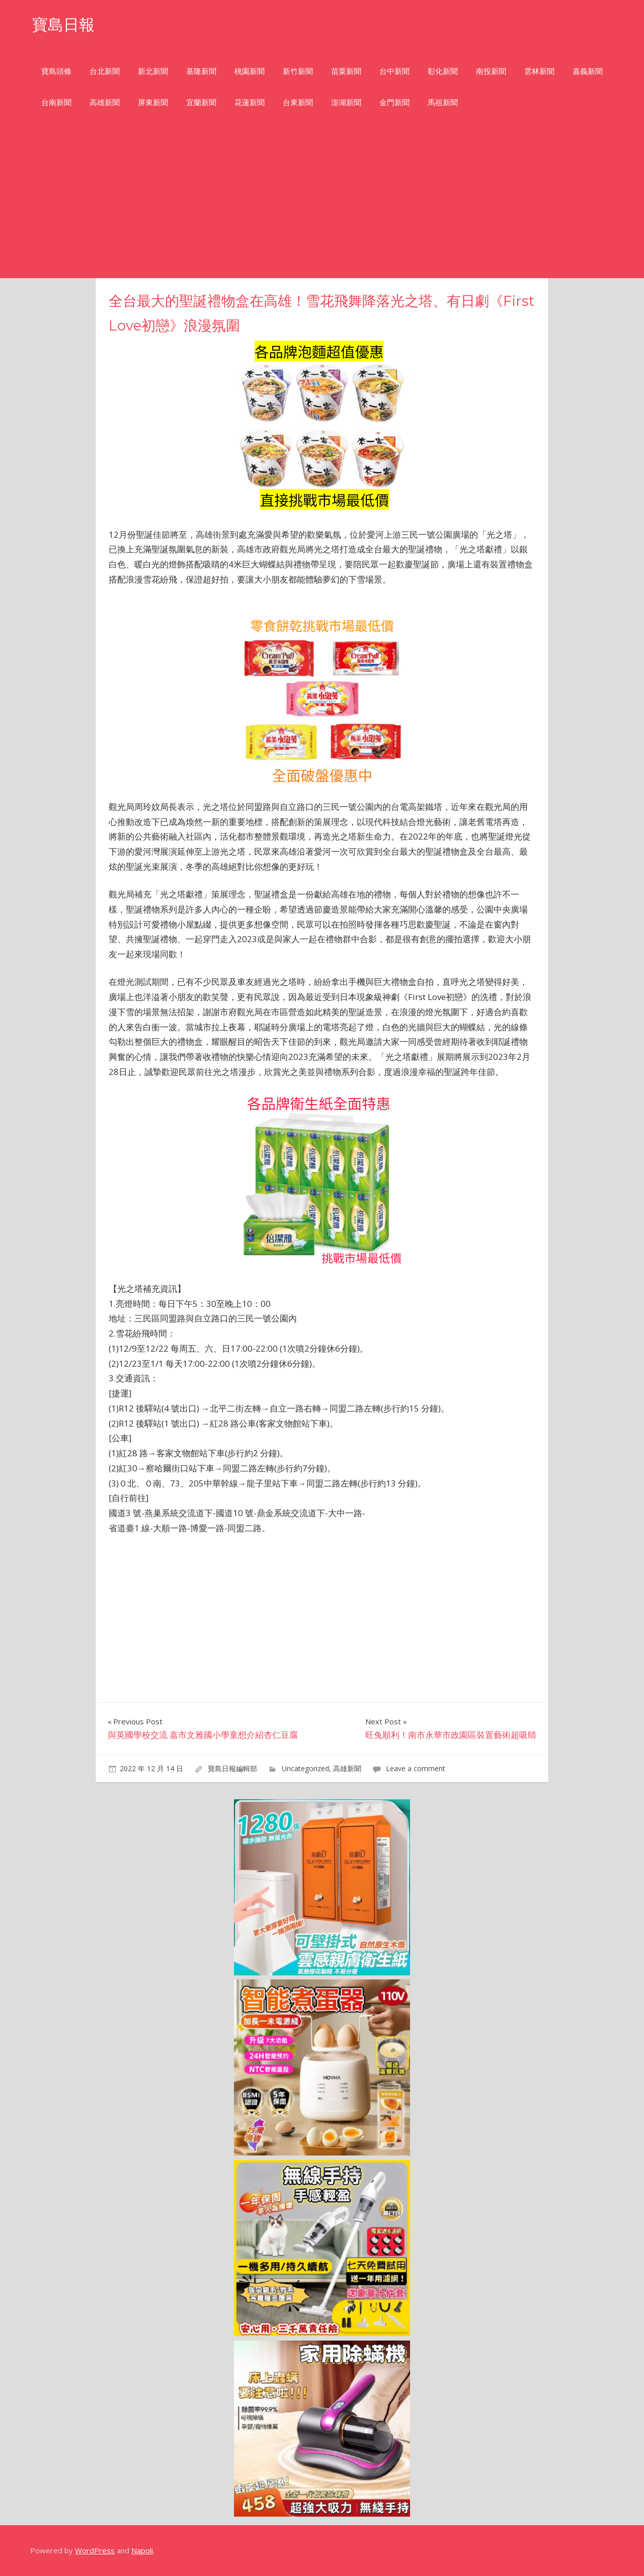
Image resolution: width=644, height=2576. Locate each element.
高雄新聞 (105, 102)
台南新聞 (56, 102)
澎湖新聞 (346, 102)
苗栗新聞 (346, 71)
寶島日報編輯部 (232, 1768)
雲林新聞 (539, 71)
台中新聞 (394, 71)
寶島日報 (64, 24)
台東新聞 (298, 102)
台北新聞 (105, 71)
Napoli (142, 2550)
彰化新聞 (443, 71)
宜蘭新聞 (201, 102)
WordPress (95, 2550)
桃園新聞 (249, 71)
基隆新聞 (201, 71)
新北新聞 (153, 71)
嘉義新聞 (588, 71)
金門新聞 (394, 102)
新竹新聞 (298, 71)
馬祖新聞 (443, 102)
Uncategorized (305, 1768)
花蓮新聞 (249, 102)
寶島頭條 (56, 71)
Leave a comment (415, 1768)
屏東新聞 (153, 102)
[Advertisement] (322, 202)
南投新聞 (491, 71)
